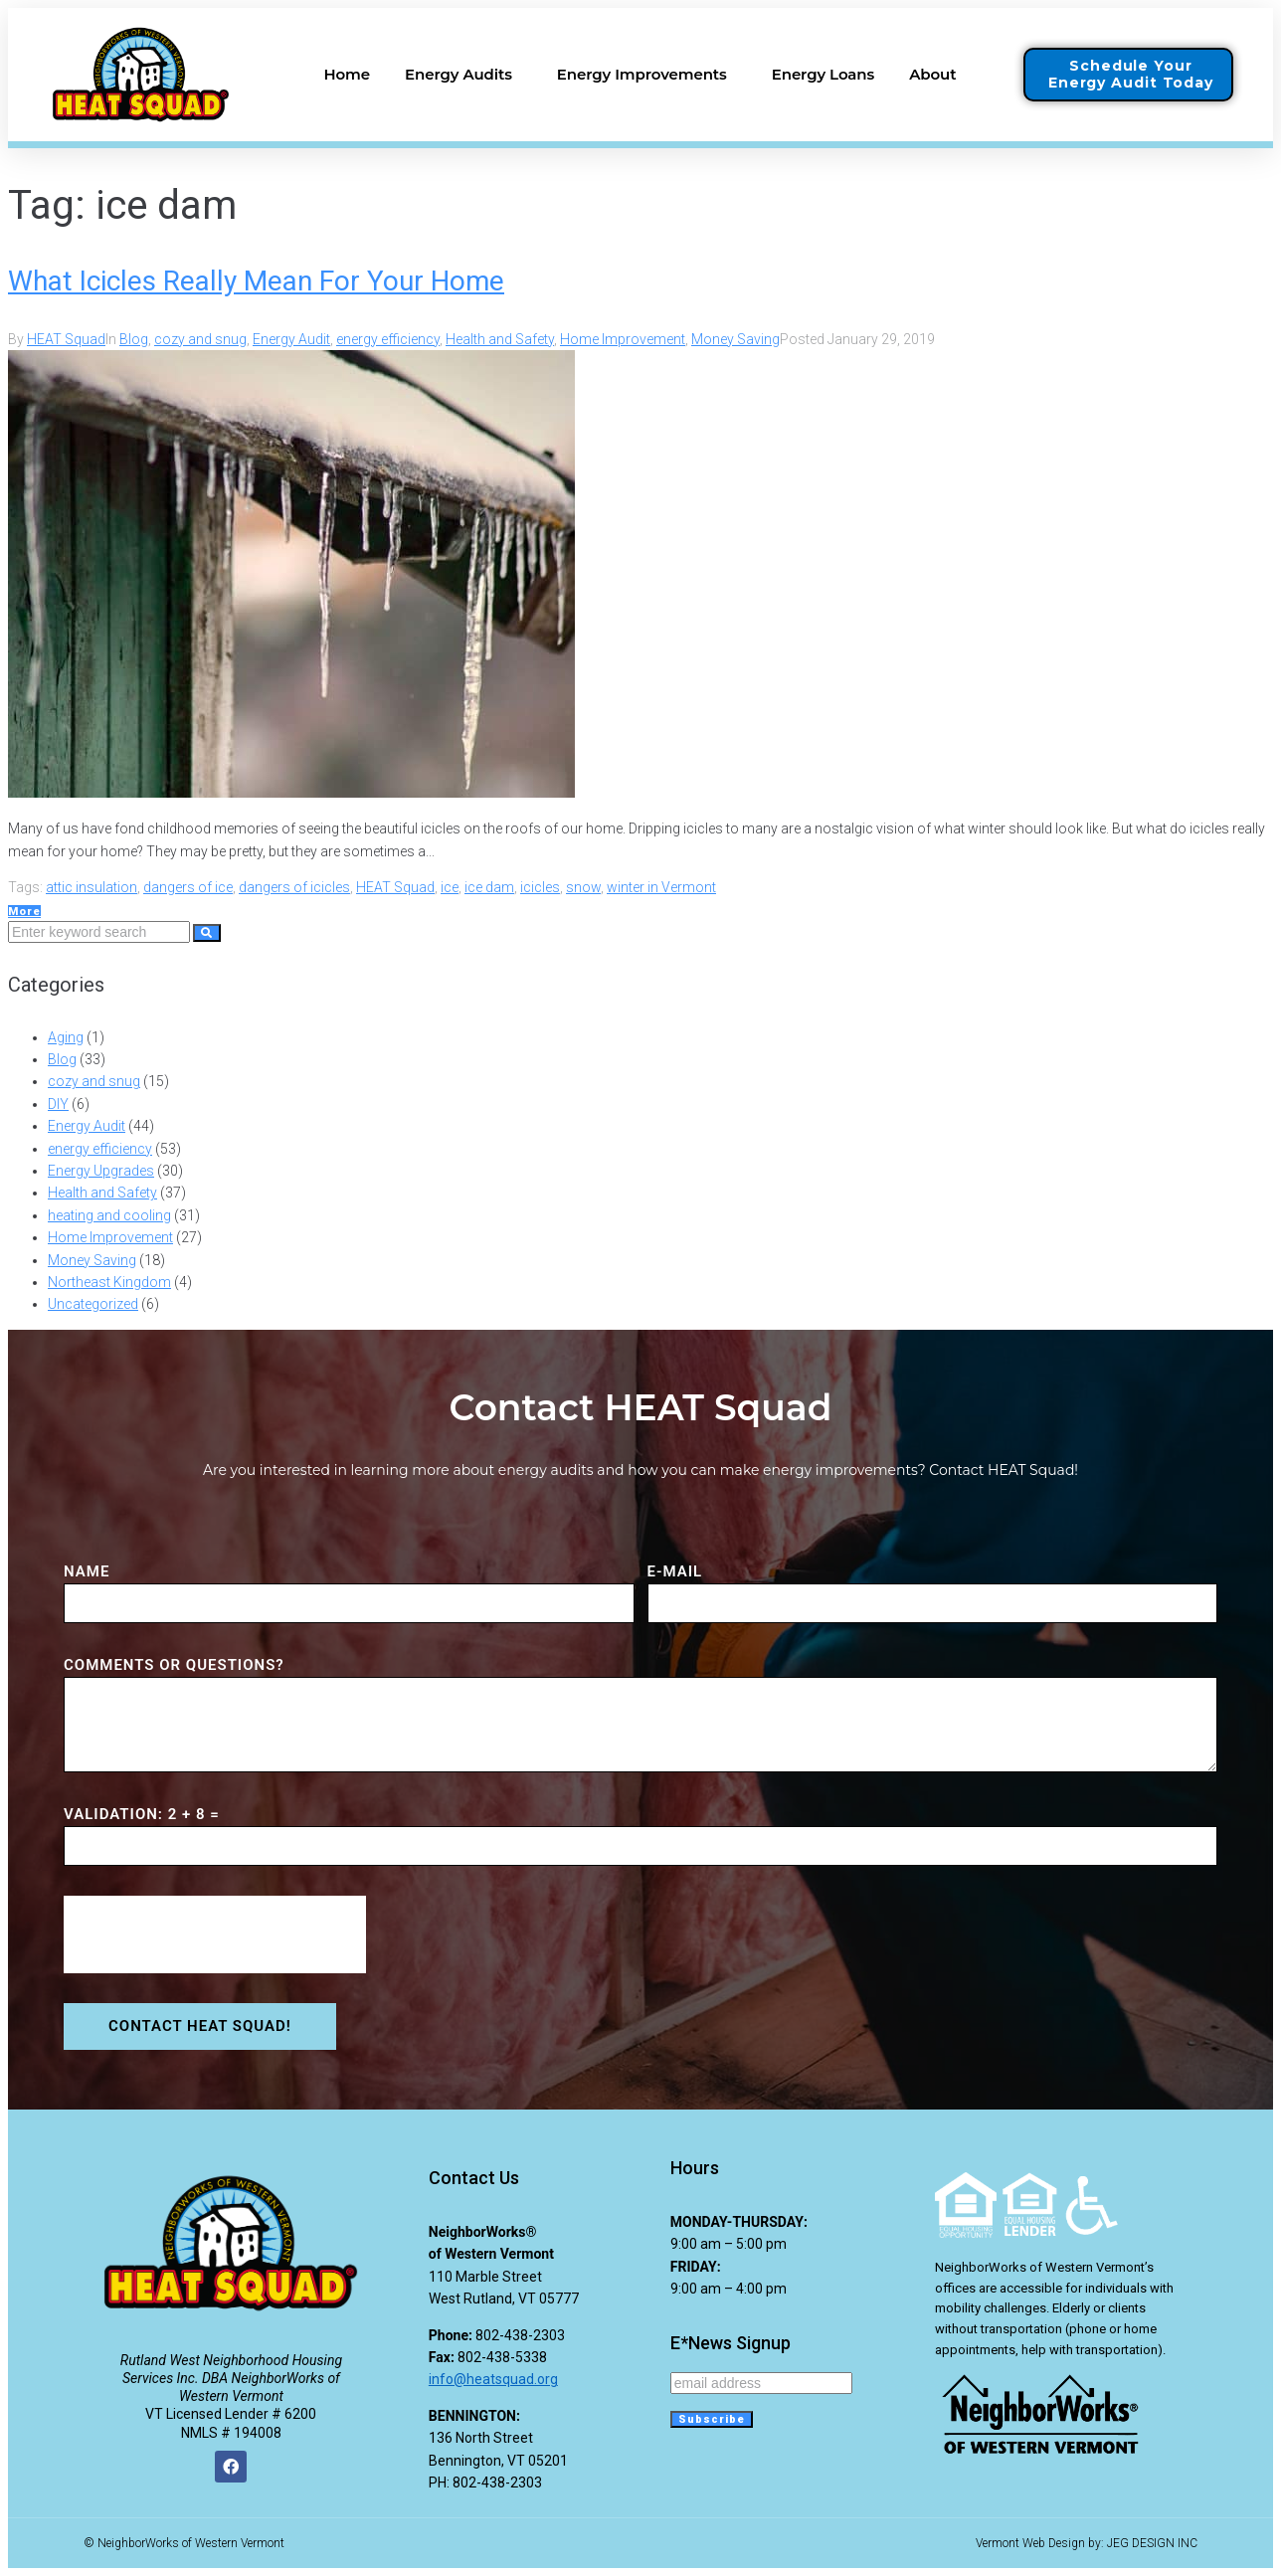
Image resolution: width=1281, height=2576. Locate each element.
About (937, 75)
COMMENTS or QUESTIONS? (174, 1665)
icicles (540, 887)
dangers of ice (188, 887)
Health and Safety (500, 339)
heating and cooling (109, 1215)
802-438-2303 (520, 2335)
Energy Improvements (647, 75)
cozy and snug (200, 339)
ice (449, 887)
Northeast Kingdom (109, 1282)
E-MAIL (675, 1571)
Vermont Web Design (1030, 2543)
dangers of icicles (294, 887)
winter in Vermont (661, 887)
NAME (86, 1571)
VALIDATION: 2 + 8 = (142, 1814)
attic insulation (91, 887)
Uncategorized (93, 1304)
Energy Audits (463, 75)
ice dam (489, 887)
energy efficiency (388, 339)
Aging (66, 1037)
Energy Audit (291, 339)
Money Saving (735, 339)
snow (583, 887)
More (24, 911)
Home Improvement (622, 339)
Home (346, 74)
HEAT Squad (66, 339)
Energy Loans (823, 74)
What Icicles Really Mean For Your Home (256, 281)
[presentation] (215, 1934)
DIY (58, 1104)
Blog (133, 339)
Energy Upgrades (101, 1171)
